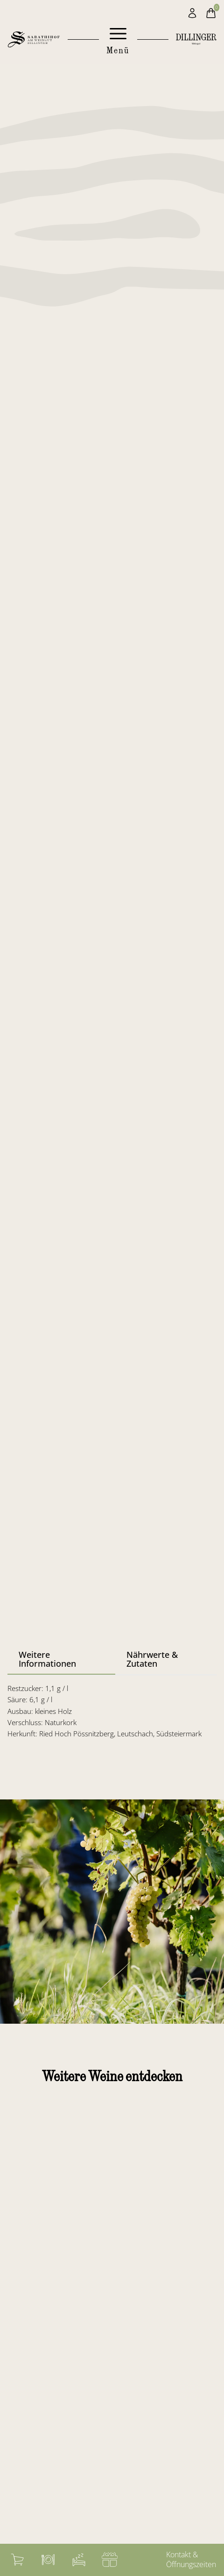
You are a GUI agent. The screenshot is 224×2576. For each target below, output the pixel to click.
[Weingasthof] (48, 2559)
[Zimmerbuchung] (79, 2559)
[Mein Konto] (192, 13)
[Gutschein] (109, 2559)
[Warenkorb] (17, 2559)
